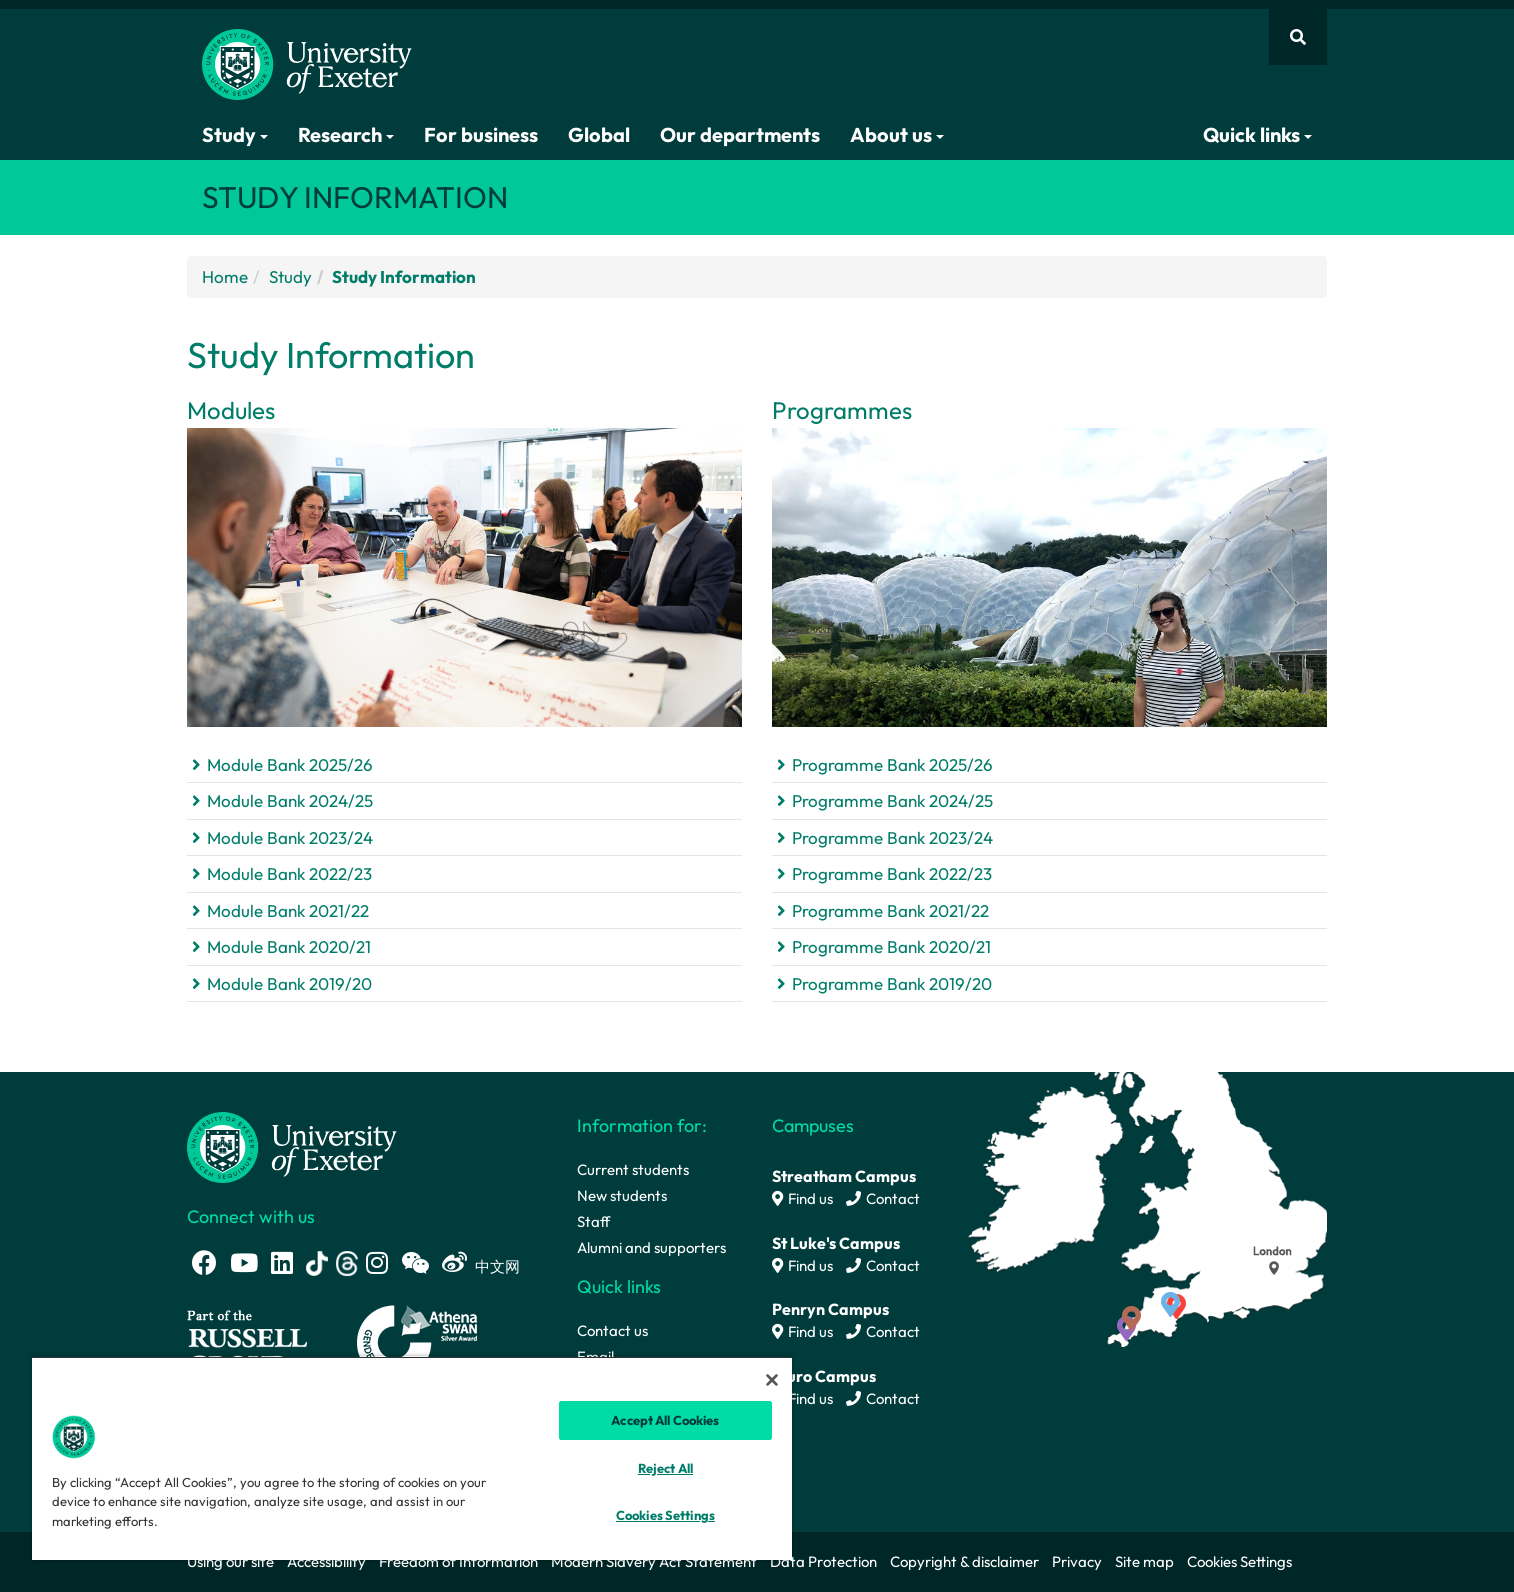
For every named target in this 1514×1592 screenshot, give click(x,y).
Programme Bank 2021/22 (890, 910)
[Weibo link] (454, 1262)
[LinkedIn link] (282, 1262)
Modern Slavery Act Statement (654, 1561)
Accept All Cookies (665, 1420)
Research (346, 134)
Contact (883, 1198)
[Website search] (1298, 37)
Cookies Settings (1239, 1561)
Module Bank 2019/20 (289, 983)
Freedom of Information (458, 1561)
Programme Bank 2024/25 (892, 800)
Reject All (665, 1468)
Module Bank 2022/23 (289, 873)
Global (599, 134)
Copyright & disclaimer (964, 1561)
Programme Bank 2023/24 (892, 837)
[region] (412, 1458)
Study (235, 134)
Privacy (1077, 1561)
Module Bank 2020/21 (289, 946)
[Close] (772, 1380)
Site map (1144, 1561)
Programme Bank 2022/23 (892, 873)
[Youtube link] (244, 1262)
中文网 (497, 1266)
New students (622, 1195)
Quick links (1257, 134)
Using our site (230, 1561)
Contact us (612, 1330)
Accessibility (326, 1561)
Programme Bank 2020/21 (891, 946)
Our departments (740, 134)
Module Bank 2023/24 (290, 837)
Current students (633, 1169)
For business (481, 134)
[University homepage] (292, 1145)
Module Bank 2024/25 (290, 800)
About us (897, 134)
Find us (802, 1198)
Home (225, 276)
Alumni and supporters (651, 1247)
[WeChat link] (415, 1262)
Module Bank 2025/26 (290, 764)
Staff (593, 1221)
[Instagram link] (377, 1262)
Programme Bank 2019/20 (892, 983)
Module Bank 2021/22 (288, 910)
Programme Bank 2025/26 (892, 764)
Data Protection (823, 1561)
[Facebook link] (204, 1262)
